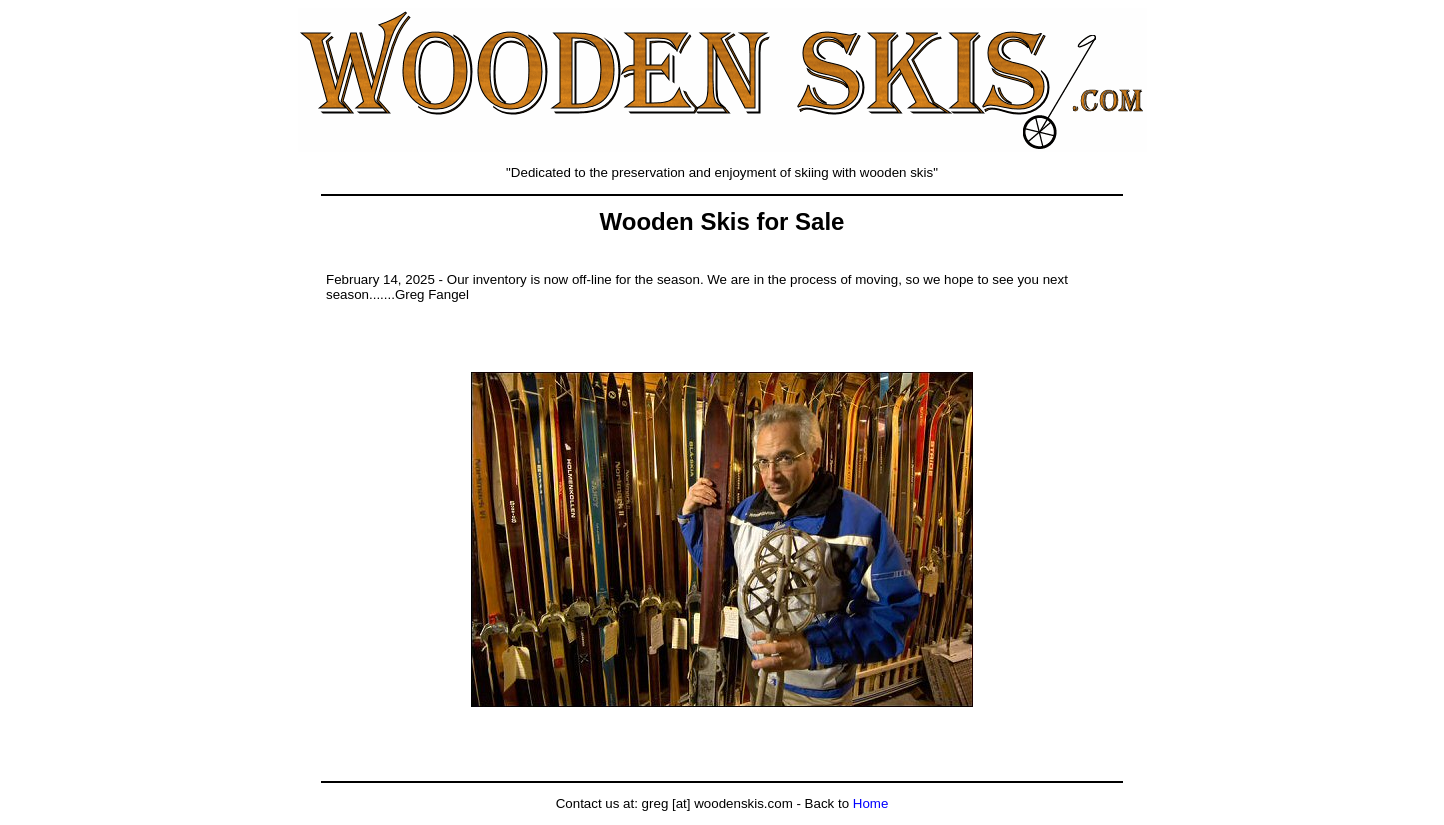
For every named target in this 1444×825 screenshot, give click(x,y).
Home (871, 803)
